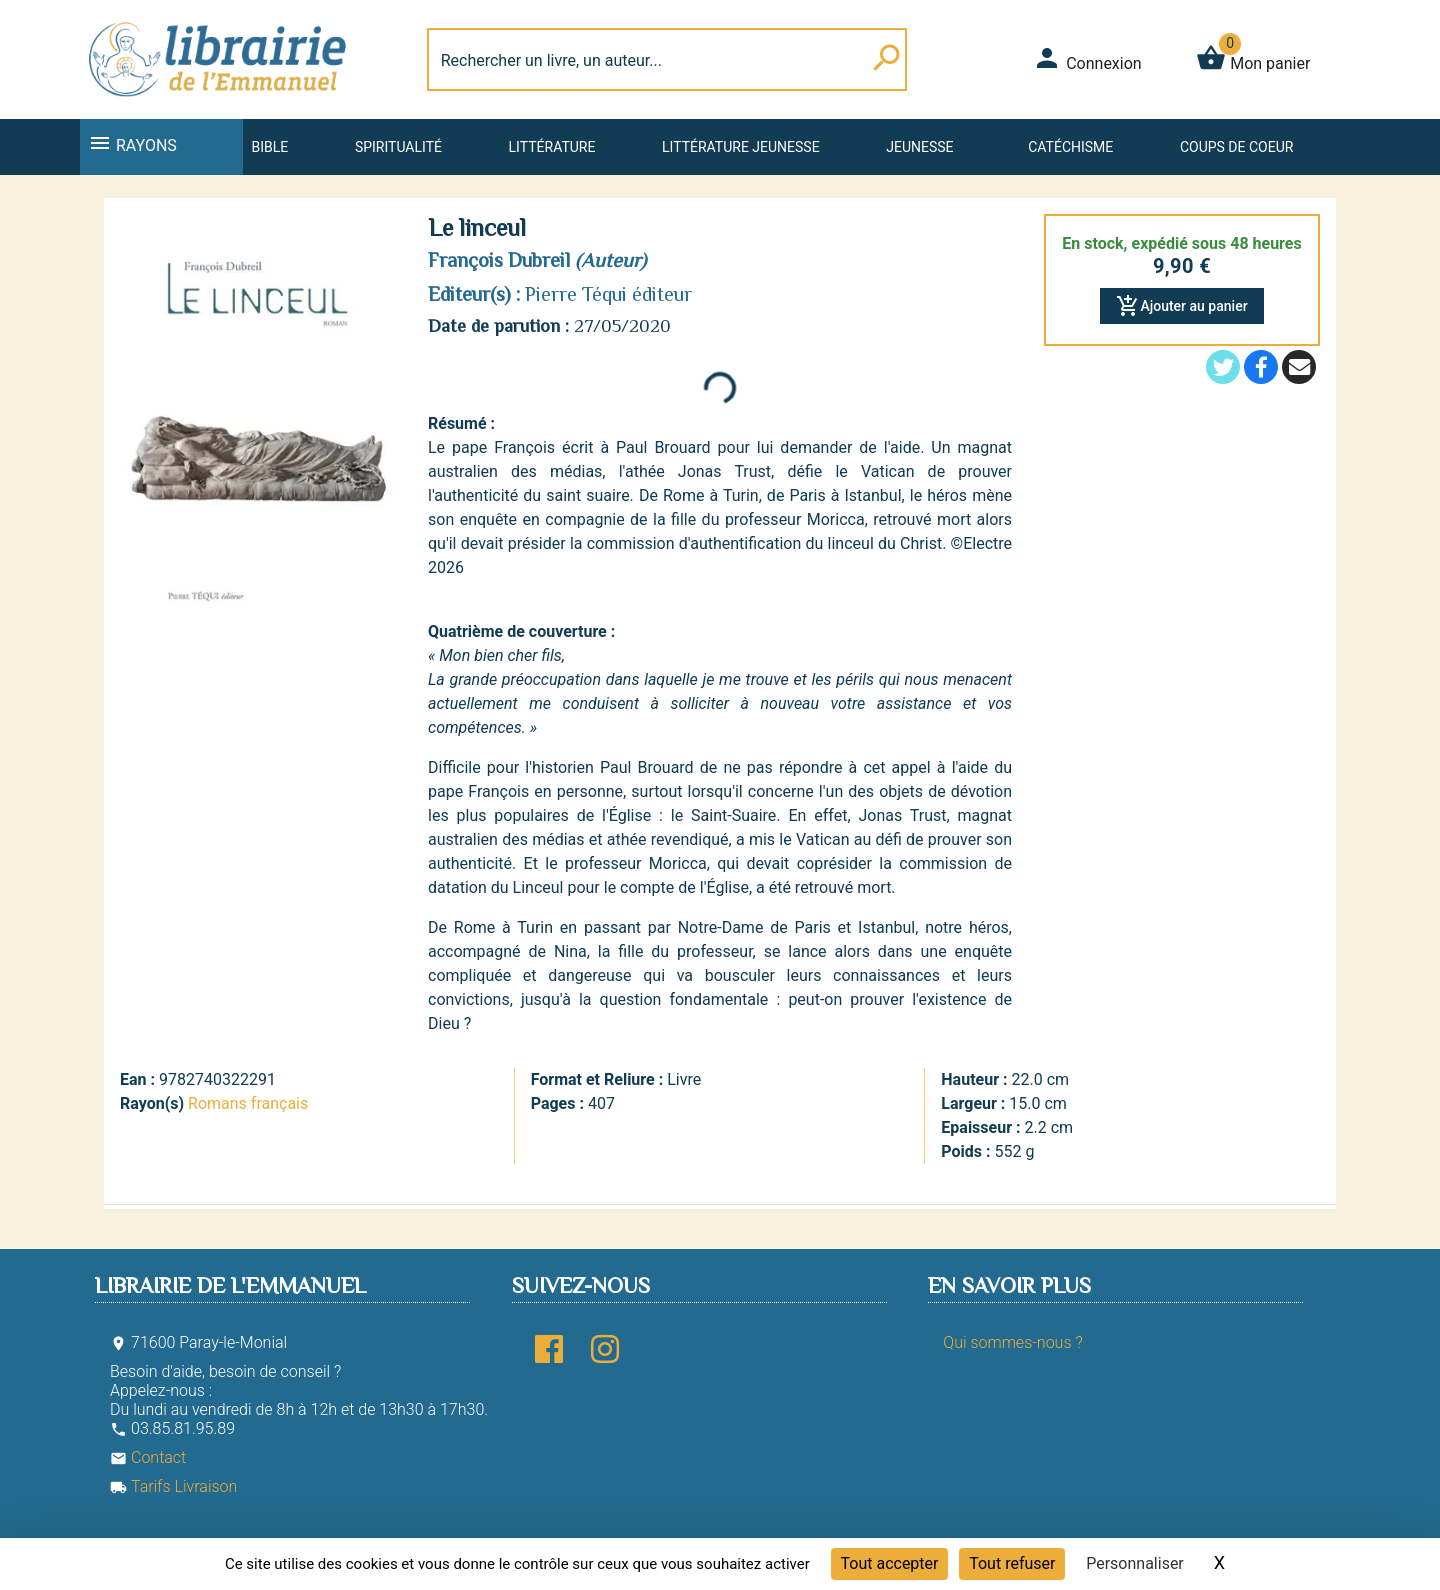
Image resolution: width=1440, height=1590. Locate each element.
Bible (269, 147)
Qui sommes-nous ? (1012, 1342)
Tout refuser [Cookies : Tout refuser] (1012, 1563)
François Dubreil (499, 260)
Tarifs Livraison (173, 1486)
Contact (148, 1457)
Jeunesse (919, 147)
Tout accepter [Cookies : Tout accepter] (890, 1563)
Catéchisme (1070, 147)
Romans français (248, 1103)
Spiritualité (398, 147)
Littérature (552, 147)
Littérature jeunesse (741, 147)
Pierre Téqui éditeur (608, 294)
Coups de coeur (1236, 147)
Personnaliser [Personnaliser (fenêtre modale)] (1135, 1563)
